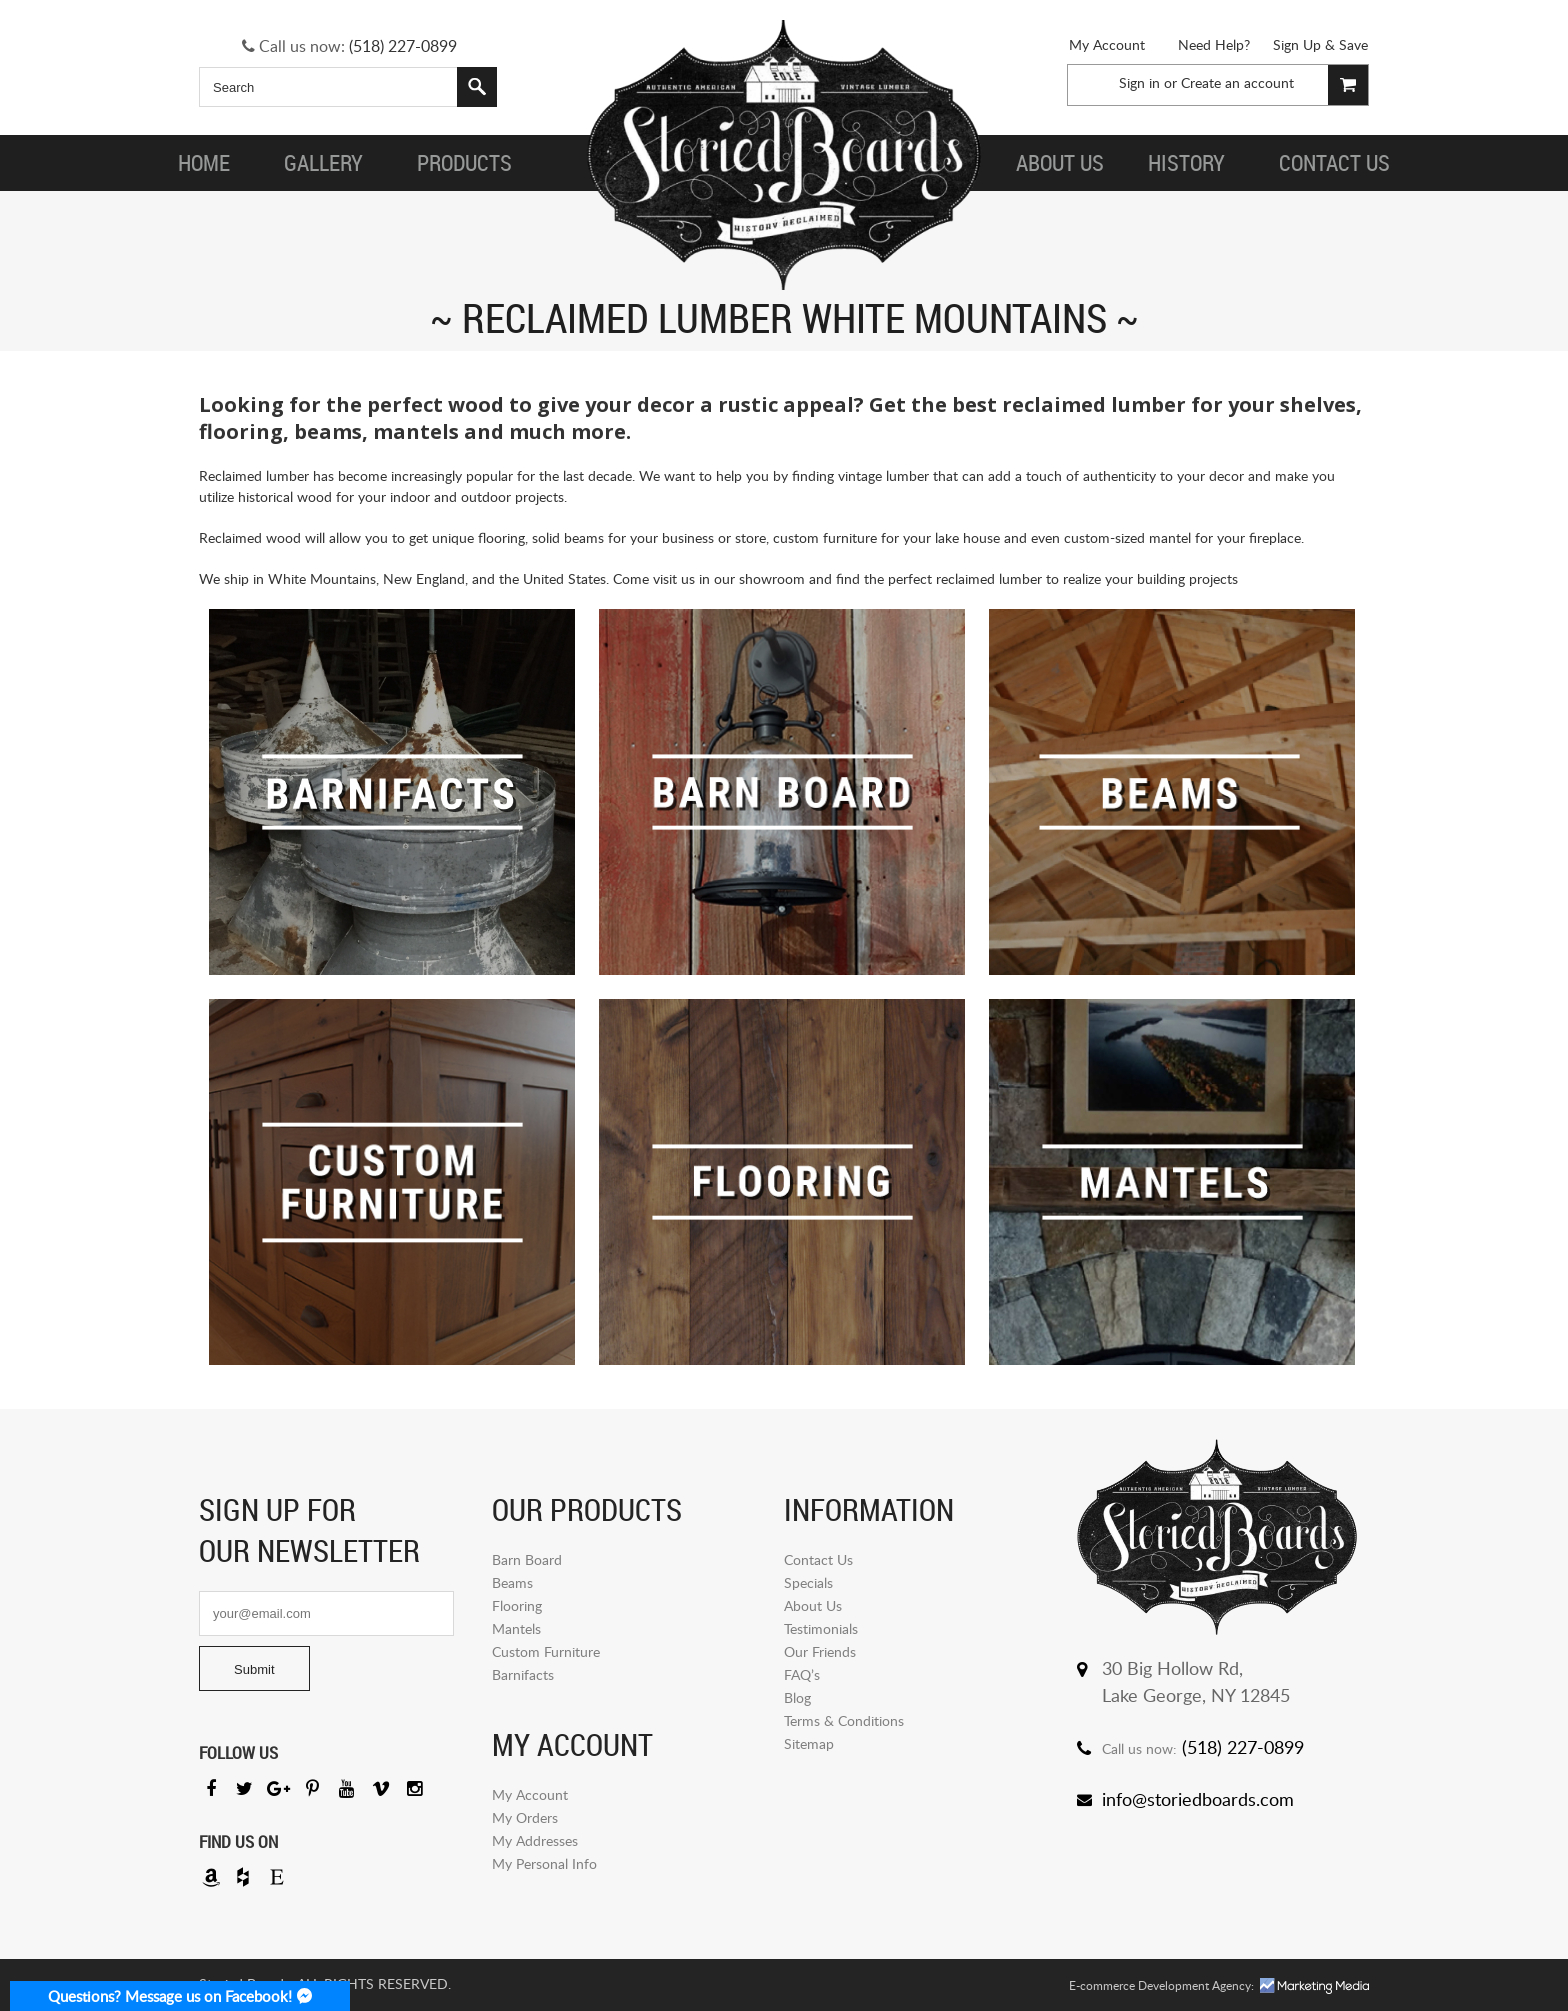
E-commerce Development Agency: (1161, 1985)
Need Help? (1214, 44)
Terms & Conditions (844, 1720)
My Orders (525, 1817)
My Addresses (535, 1840)
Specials (808, 1582)
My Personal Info (544, 1863)
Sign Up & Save (1320, 44)
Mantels (516, 1628)
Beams (512, 1582)
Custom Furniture (546, 1651)
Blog (797, 1697)
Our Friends (820, 1651)
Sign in (1139, 82)
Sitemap (809, 1743)
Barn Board (527, 1559)
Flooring (517, 1605)
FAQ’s (802, 1674)
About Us (813, 1605)
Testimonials (821, 1628)
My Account (1107, 44)
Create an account (1237, 82)
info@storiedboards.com (1198, 1799)
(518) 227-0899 (403, 46)
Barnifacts (523, 1674)
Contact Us (818, 1559)
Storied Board (784, 155)
